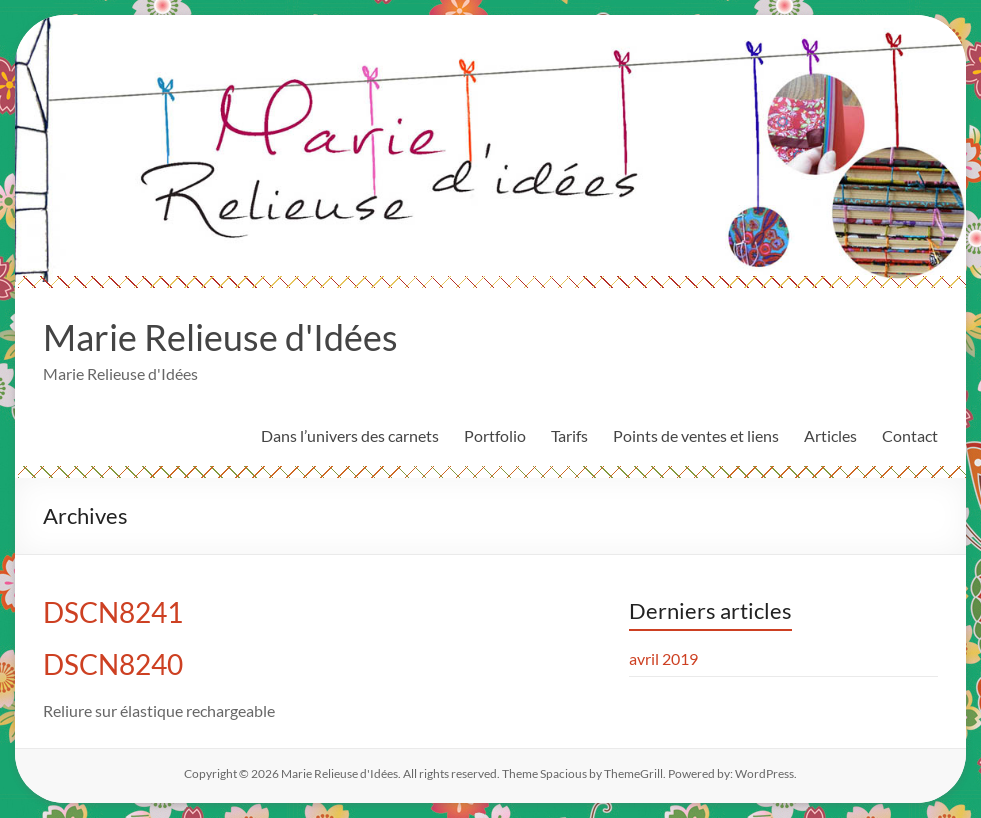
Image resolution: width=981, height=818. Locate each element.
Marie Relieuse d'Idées (220, 337)
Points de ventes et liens (696, 435)
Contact (910, 435)
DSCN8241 (113, 612)
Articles (830, 435)
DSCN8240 (113, 664)
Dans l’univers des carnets (350, 435)
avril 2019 (663, 658)
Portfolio (495, 435)
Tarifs (569, 435)
